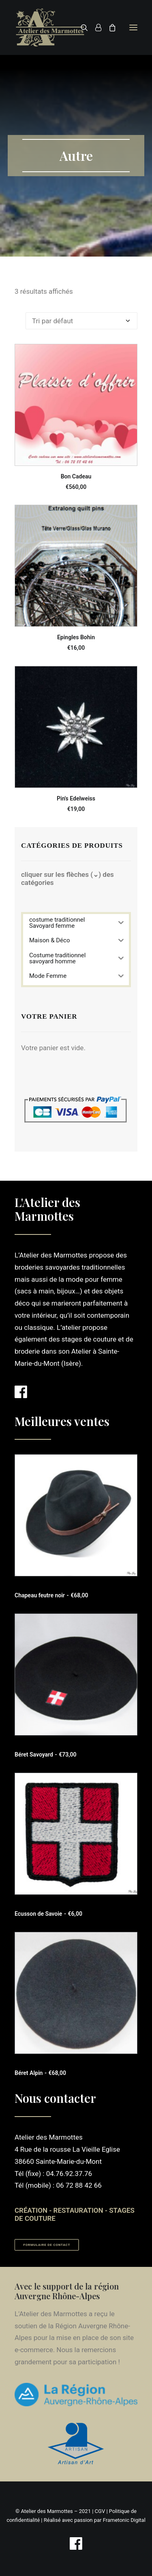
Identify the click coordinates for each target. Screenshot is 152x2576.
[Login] (94, 27)
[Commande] (81, 320)
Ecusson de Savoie (48, 1913)
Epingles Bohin (76, 637)
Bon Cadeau (76, 476)
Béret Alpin (40, 2073)
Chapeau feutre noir (51, 1595)
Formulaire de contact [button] (47, 2245)
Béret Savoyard (45, 1754)
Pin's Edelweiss (76, 798)
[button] (133, 27)
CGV (100, 2511)
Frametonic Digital (124, 2520)
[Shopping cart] (108, 27)
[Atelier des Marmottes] (50, 27)
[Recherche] (80, 27)
